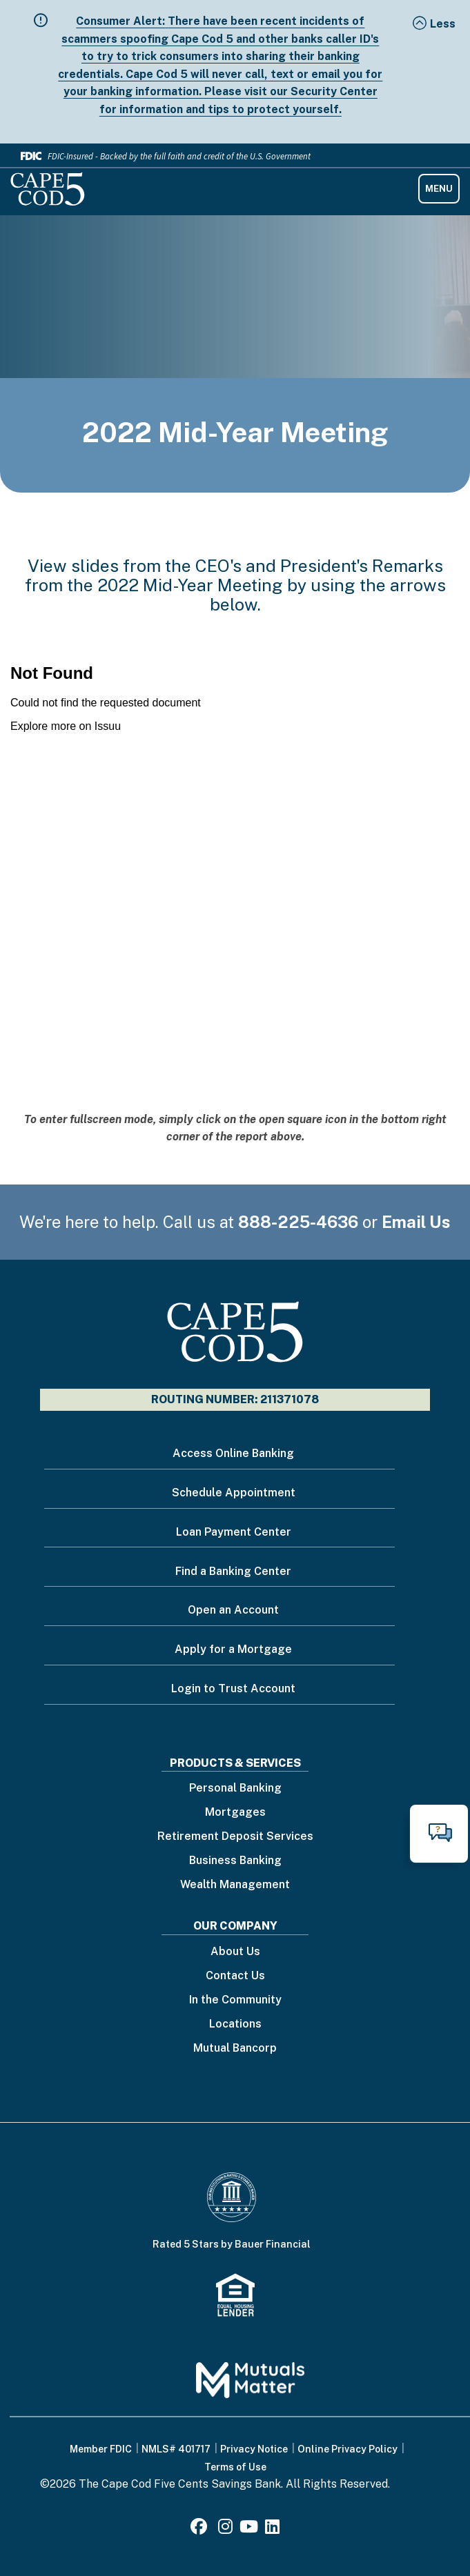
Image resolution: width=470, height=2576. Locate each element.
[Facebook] (200, 2528)
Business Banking (235, 1861)
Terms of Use (235, 2467)
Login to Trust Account (233, 1688)
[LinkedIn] (272, 2528)
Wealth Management (235, 1885)
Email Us (416, 1221)
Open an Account (233, 1609)
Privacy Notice (254, 2449)
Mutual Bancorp (235, 2048)
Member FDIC (101, 2449)
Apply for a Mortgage (233, 1649)
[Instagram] (225, 2528)
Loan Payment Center (233, 1531)
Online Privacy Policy (347, 2449)
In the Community (235, 2000)
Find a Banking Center (233, 1571)
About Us (235, 1952)
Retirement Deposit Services (235, 1837)
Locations (235, 2024)
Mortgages (235, 1813)
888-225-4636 (298, 1221)
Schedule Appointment (233, 1492)
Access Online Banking (233, 1453)
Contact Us (235, 1976)
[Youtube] (248, 2528)
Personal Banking (235, 1788)
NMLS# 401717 (175, 2449)
